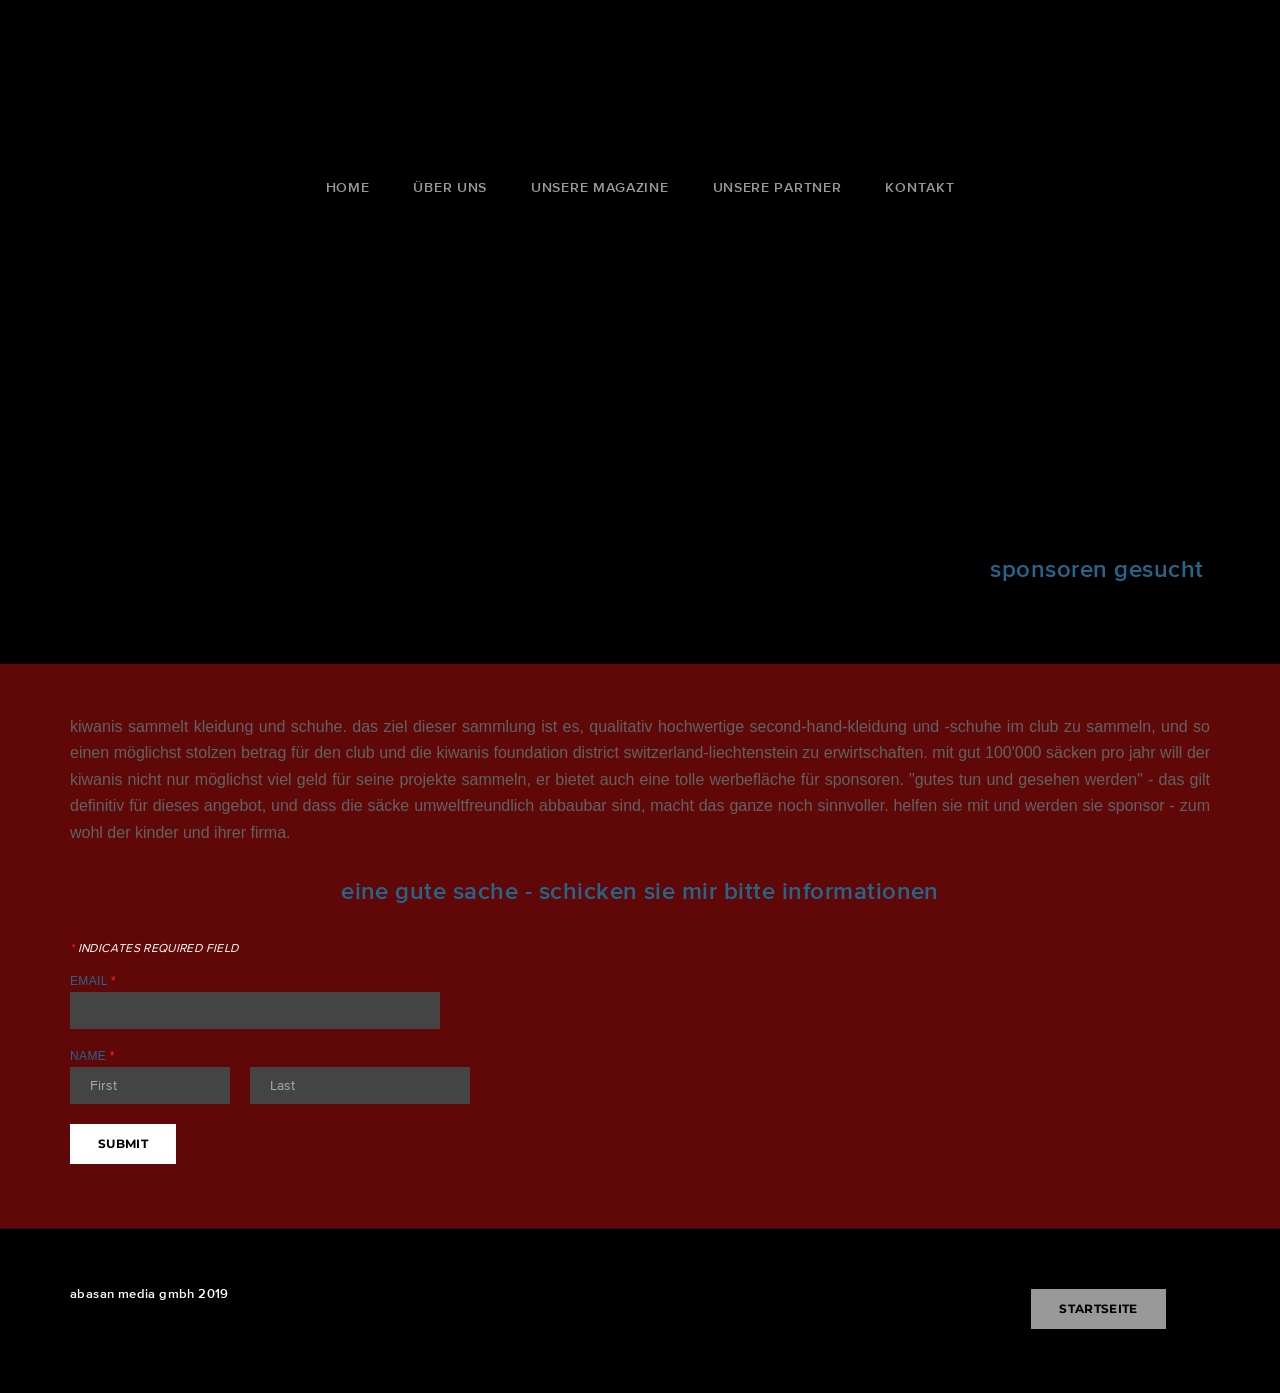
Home (348, 187)
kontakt (919, 187)
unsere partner (777, 187)
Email (93, 981)
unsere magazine (600, 187)
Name (92, 1056)
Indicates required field (154, 948)
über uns (450, 187)
